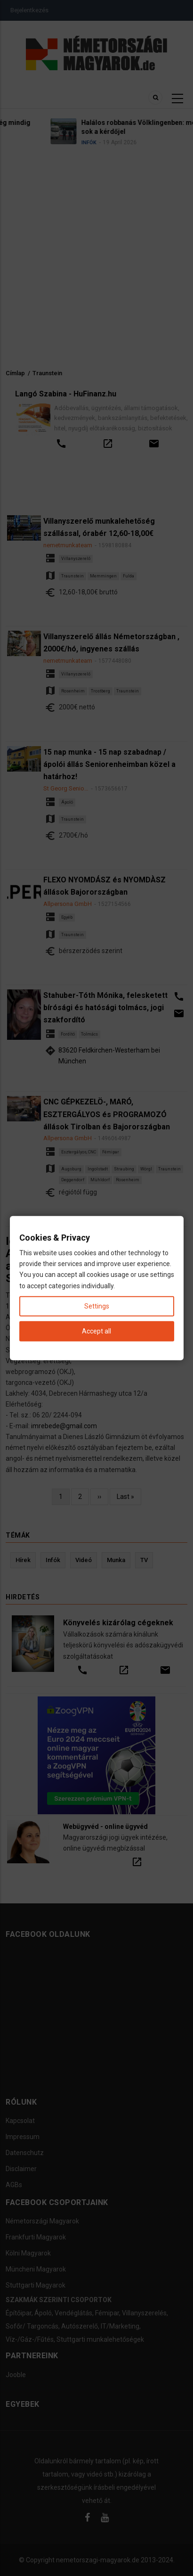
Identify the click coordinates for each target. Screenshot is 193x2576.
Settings (96, 1305)
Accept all (96, 1331)
